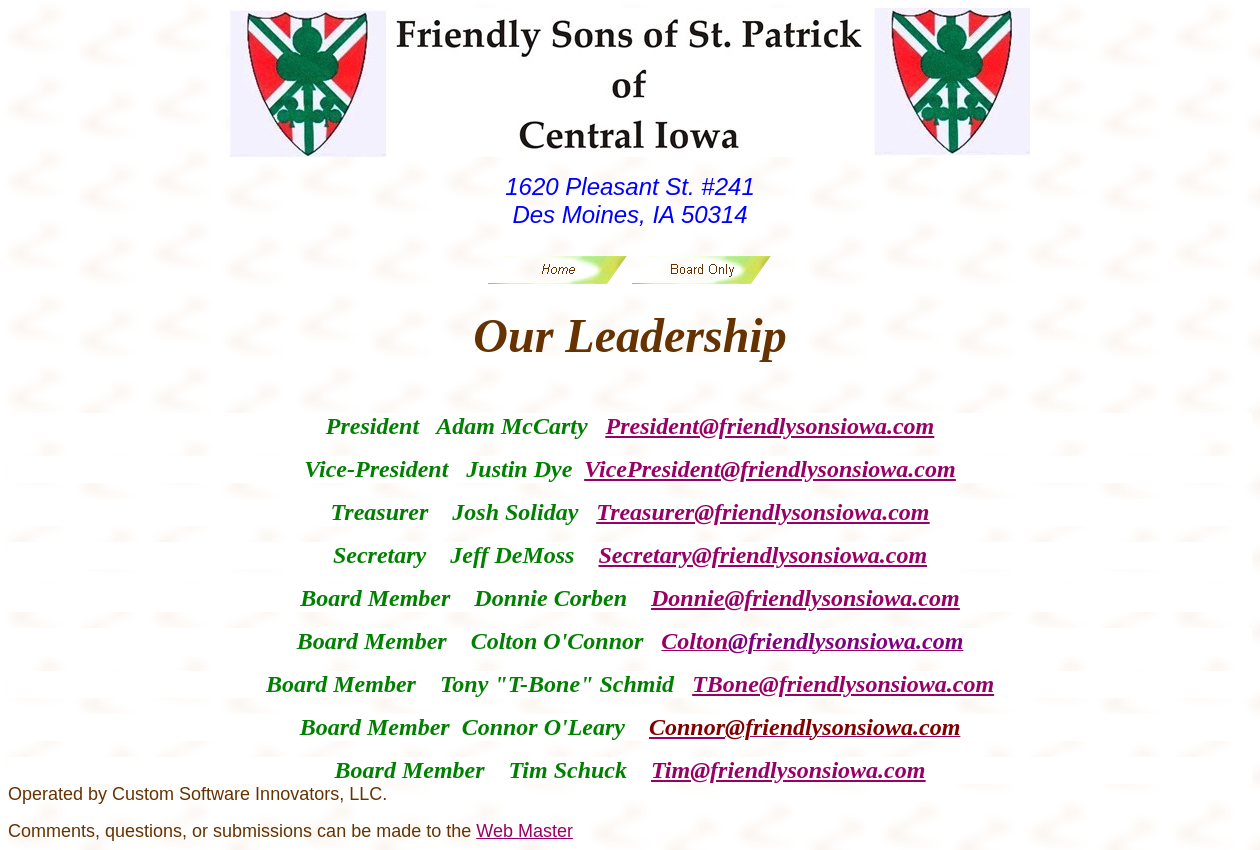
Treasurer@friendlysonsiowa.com (762, 512)
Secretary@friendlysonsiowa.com (762, 555)
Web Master (524, 831)
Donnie (687, 598)
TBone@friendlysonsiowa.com (843, 684)
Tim (670, 770)
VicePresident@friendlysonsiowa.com (769, 469)
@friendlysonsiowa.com (841, 598)
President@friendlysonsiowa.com (770, 426)
